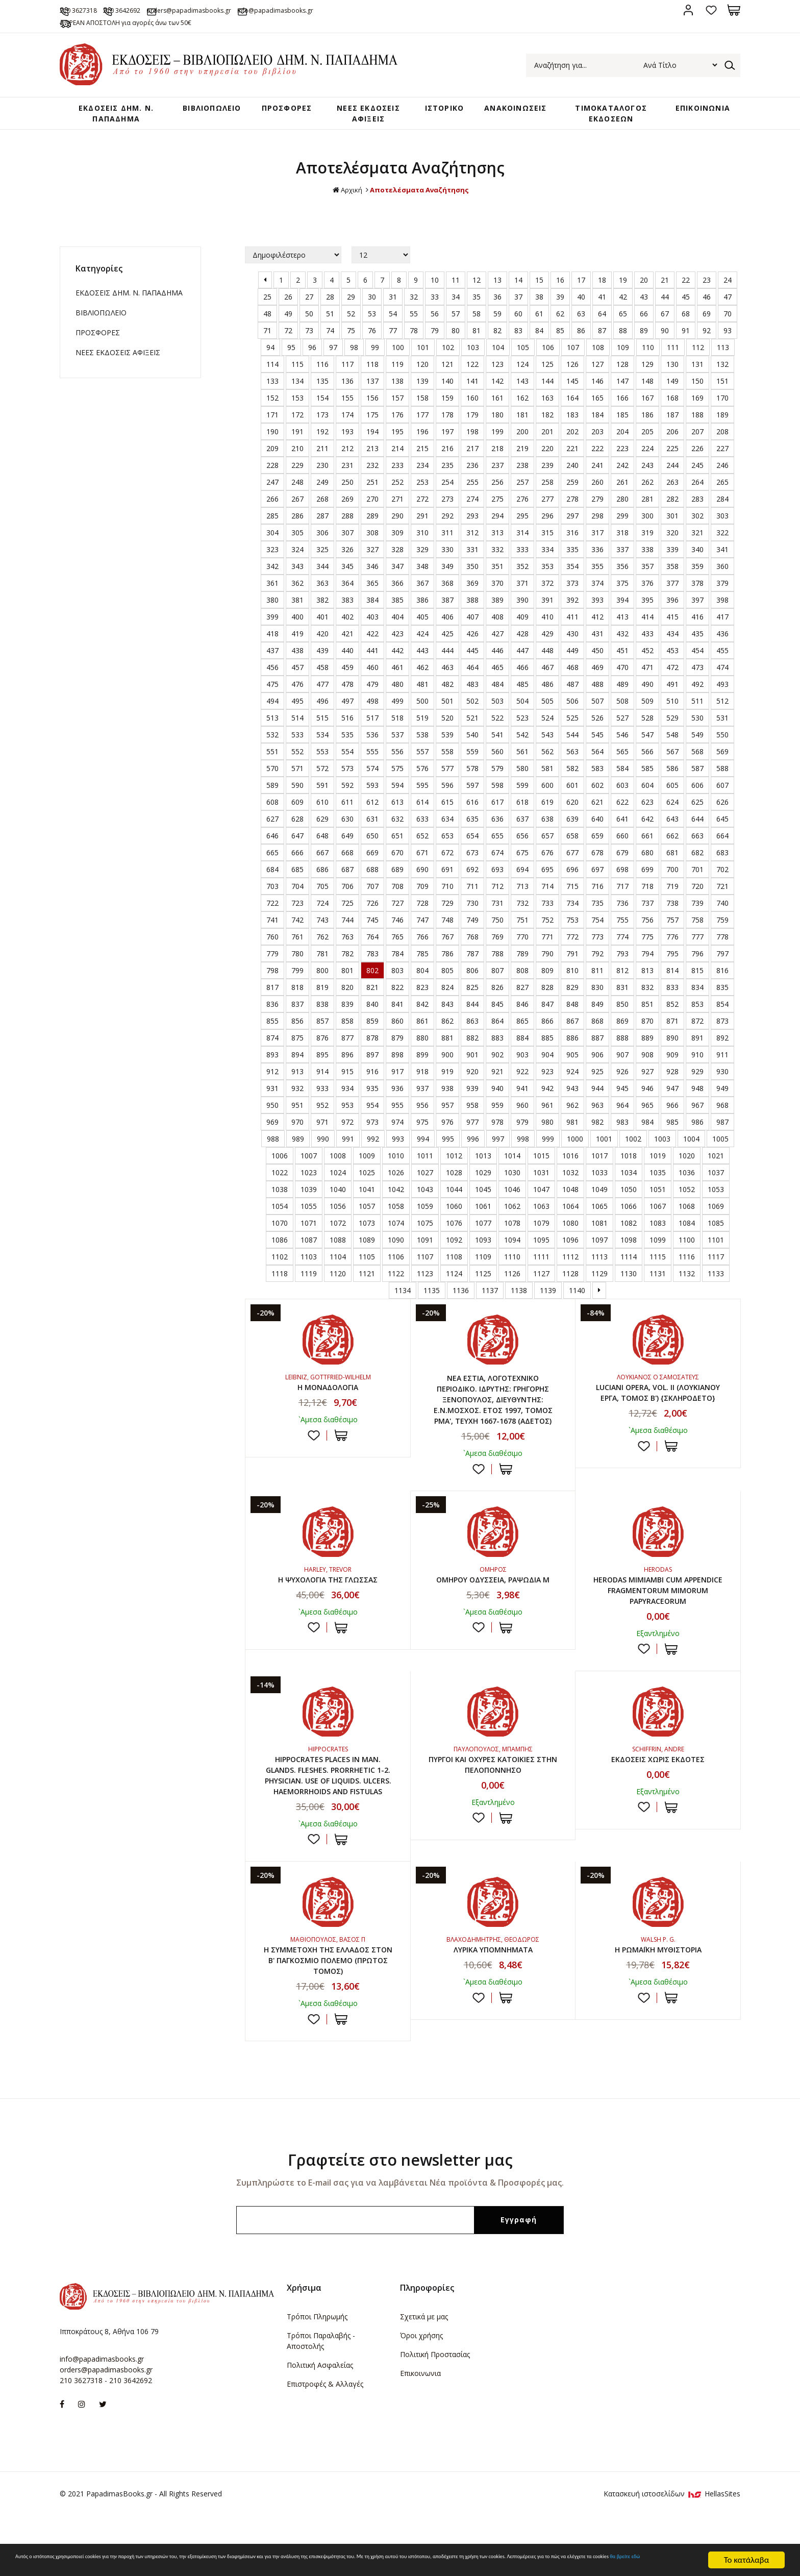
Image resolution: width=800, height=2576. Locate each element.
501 (447, 722)
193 (347, 452)
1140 (577, 1311)
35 (476, 318)
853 (697, 1025)
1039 (309, 1210)
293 (472, 536)
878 (372, 1058)
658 (572, 856)
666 (297, 873)
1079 (541, 1244)
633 (422, 840)
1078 (512, 1244)
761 (297, 957)
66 (644, 334)
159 (447, 419)
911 (722, 1075)
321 (697, 553)
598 (497, 806)
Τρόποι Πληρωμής (317, 2372)
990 (323, 1160)
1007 (309, 1176)
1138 (519, 1311)
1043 (425, 1210)
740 (722, 924)
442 (397, 671)
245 (697, 486)
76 (372, 351)
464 (472, 688)
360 (722, 587)
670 (397, 873)
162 (522, 419)
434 (672, 654)
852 (672, 1025)
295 (522, 536)
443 (422, 671)
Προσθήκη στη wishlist (314, 1458)
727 (397, 924)
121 (447, 385)
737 (647, 924)
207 (697, 452)
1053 (716, 1210)
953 (347, 1126)
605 (672, 806)
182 (547, 435)
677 (572, 873)
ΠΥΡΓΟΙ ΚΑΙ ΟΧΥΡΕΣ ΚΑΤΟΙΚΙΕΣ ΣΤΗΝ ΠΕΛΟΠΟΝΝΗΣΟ (493, 1799)
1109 (483, 1277)
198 (472, 452)
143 (522, 402)
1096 (570, 1261)
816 (722, 991)
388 (472, 621)
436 (722, 654)
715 (572, 907)
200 (522, 452)
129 (647, 385)
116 (322, 385)
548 (672, 755)
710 (447, 907)
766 (422, 957)
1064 (570, 1227)
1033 (599, 1193)
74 (330, 351)
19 (623, 301)
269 (347, 520)
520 (447, 739)
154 (322, 419)
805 (447, 991)
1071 (309, 1244)
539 (447, 755)
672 (447, 873)
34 (456, 318)
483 (472, 705)
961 (547, 1126)
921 (497, 1092)
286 (297, 536)
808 (522, 991)
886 (572, 1058)
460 (372, 688)
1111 (541, 1277)
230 (322, 486)
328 (397, 570)
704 (297, 907)
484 (497, 705)
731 (497, 924)
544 (572, 755)
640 (597, 840)
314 (522, 553)
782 (347, 974)
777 (697, 957)
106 (548, 368)
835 (722, 1008)
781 (322, 974)
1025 (367, 1193)
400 (297, 637)
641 (622, 840)
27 (309, 318)
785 (422, 974)
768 (472, 957)
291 (422, 536)
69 (707, 334)
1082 (628, 1244)
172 (297, 435)
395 (647, 621)
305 (297, 553)
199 (497, 452)
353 (547, 587)
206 (672, 452)
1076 (454, 1244)
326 (347, 570)
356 (622, 587)
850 (622, 1025)
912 (272, 1092)
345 (347, 587)
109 (623, 368)
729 (447, 924)
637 (522, 840)
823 (422, 1008)
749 (472, 941)
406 (447, 637)
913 (297, 1092)
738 (672, 924)
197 (447, 452)
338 (647, 570)
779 (272, 974)
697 (597, 890)
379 (722, 604)
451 (622, 671)
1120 (338, 1294)
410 (547, 637)
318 (622, 553)
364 (347, 604)
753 (572, 941)
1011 (425, 1176)
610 (322, 823)
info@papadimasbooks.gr (383, 9)
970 (297, 1143)
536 (372, 755)
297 (572, 536)
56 (435, 334)
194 (372, 452)
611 (347, 823)
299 (622, 536)
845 (497, 1025)
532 (272, 755)
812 (622, 991)
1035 (657, 1193)
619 (547, 823)
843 (447, 1025)
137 (372, 402)
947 (672, 1109)
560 (497, 772)
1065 (599, 1227)
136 (347, 402)
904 (547, 1075)
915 (347, 1092)
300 (647, 536)
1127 (541, 1294)
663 (697, 856)
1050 (628, 1210)
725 (347, 924)
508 (622, 722)
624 (672, 823)
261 (622, 503)
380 (272, 621)
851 (647, 1025)
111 (673, 368)
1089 (367, 1261)
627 (272, 840)
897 (372, 1075)
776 (672, 957)
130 (672, 385)
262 (647, 503)
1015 (541, 1176)
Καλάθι (734, 10)
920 (472, 1092)
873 (722, 1042)
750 (497, 941)
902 (497, 1075)
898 (397, 1075)
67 (665, 334)
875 (297, 1058)
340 (697, 570)
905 (572, 1075)
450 (597, 671)
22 (686, 301)
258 (547, 503)
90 (665, 351)
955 (397, 1126)
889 (647, 1058)
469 (597, 688)
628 (297, 840)
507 (597, 722)
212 (347, 469)
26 (288, 318)
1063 (541, 1227)
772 (572, 957)
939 (472, 1109)
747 (422, 941)
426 (472, 654)
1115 (657, 1277)
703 (272, 907)
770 (522, 957)
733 (547, 924)
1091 (425, 1261)
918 (422, 1092)
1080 (570, 1244)
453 (672, 671)
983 (622, 1143)
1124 (454, 1294)
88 (623, 351)
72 (288, 351)
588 (722, 789)
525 (572, 739)
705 (322, 907)
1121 (367, 1294)
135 (322, 402)
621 (597, 823)
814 (672, 991)
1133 (716, 1294)
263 (672, 503)
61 (539, 334)
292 (447, 536)
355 (597, 587)
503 (497, 722)
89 (644, 351)
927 (647, 1092)
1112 (570, 1277)
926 (622, 1092)
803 (397, 991)
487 (572, 705)
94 (270, 368)
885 (547, 1058)
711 (472, 907)
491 (672, 705)
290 (397, 536)
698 (622, 890)
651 (397, 856)
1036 (687, 1193)
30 (372, 318)
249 (322, 503)
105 (523, 368)
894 (297, 1075)
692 (472, 890)
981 (572, 1143)
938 (447, 1109)
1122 (396, 1294)
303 (722, 536)
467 (547, 688)
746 (397, 941)
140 (447, 402)
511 (697, 722)
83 (518, 351)
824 (447, 1008)
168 (672, 419)
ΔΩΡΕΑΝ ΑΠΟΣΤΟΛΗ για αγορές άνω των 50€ (160, 22)
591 (322, 806)
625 (697, 823)
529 (672, 739)
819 (322, 1008)
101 (423, 368)
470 (622, 688)
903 (522, 1075)
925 (597, 1092)
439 (322, 671)
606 (697, 806)
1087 (309, 1261)
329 (422, 570)
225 (672, 469)
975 (422, 1143)
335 (572, 570)
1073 (367, 1244)
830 (597, 1008)
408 (497, 637)
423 (397, 654)
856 (297, 1042)
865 (522, 1042)
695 (547, 890)
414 (647, 637)
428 (522, 654)
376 (647, 604)
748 (447, 941)
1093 (483, 1261)
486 (547, 705)
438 (297, 671)
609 (297, 823)
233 (397, 486)
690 (422, 890)
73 (309, 351)
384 (372, 621)
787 (472, 974)
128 (622, 385)
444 (447, 671)
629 (322, 840)
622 (622, 823)
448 (547, 671)
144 (547, 402)
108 (598, 368)
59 (497, 334)
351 (497, 587)
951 (297, 1126)
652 (422, 856)
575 (397, 789)
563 (572, 772)
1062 (512, 1227)
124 (522, 385)
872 (697, 1042)
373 (572, 604)
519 (422, 739)
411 (572, 637)
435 (697, 654)
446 (497, 671)
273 (447, 520)
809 (547, 991)
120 (422, 385)
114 (272, 385)
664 (722, 856)
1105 (367, 1277)
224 (647, 469)
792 (597, 974)
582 (572, 789)
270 (372, 520)
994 (423, 1160)
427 (497, 654)
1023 (309, 1193)
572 (322, 789)
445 (472, 671)
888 (622, 1058)
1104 (338, 1277)
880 (422, 1058)
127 (597, 385)
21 (665, 301)
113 (723, 368)
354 (572, 587)
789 (522, 974)
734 (572, 924)
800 (322, 991)
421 (347, 654)
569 (722, 772)
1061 (483, 1227)
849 (597, 1025)
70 (727, 334)
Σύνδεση (688, 10)
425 (447, 654)
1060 (454, 1227)
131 (697, 385)
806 (472, 991)
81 (476, 351)
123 (497, 385)
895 (322, 1075)
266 (272, 520)
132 (722, 385)
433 (647, 654)
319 (647, 553)
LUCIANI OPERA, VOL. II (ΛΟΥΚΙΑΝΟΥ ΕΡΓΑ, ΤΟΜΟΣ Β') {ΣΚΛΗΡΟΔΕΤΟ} (658, 1421)
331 (472, 570)
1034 (628, 1193)
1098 (628, 1261)
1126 (512, 1294)
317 (597, 553)
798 (272, 991)
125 (547, 385)
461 (397, 688)
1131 (657, 1294)
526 (597, 739)
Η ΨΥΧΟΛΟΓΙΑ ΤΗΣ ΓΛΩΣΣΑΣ (327, 1608)
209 (272, 469)
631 (372, 840)
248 (297, 503)
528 (647, 739)
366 (397, 604)
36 (497, 318)
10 (435, 301)
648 (322, 856)
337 (622, 570)
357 (647, 587)
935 (372, 1109)
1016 (570, 1176)
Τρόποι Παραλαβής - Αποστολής (321, 2397)
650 (372, 856)
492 (697, 705)
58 (476, 334)
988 (273, 1160)
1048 (570, 1210)
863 (472, 1042)
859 (372, 1042)
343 (297, 587)
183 (572, 435)
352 (522, 587)
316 (572, 553)
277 (547, 520)
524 (547, 739)
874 (272, 1058)
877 (347, 1058)
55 (414, 334)
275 (497, 520)
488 (597, 705)
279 (597, 520)
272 (422, 520)
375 (622, 604)
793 (622, 974)
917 (397, 1092)
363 (322, 604)
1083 (657, 1244)
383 (347, 621)
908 (647, 1075)
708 (397, 907)
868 (597, 1042)
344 (322, 587)
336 (597, 570)
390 (522, 621)
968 (722, 1126)
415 (672, 637)
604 (647, 806)
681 (672, 873)
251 (372, 503)
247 (272, 503)
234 (422, 486)
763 (347, 957)
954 (372, 1126)
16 (560, 301)
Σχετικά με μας (424, 2372)
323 (272, 570)
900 (447, 1075)
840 (372, 1025)
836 (272, 1025)
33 (435, 318)
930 (722, 1092)
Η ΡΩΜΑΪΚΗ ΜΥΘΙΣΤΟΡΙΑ (658, 2002)
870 (647, 1042)
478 (347, 705)
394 (622, 621)
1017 (599, 1176)
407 (472, 637)
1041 (367, 1210)
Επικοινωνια (420, 2429)
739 (697, 924)
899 (422, 1075)
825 (472, 1008)
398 (722, 621)
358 (672, 587)
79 (435, 351)
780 (297, 974)
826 (497, 1008)
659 (597, 856)
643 (672, 840)
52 (351, 334)
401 (322, 637)
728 (422, 924)
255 (472, 503)
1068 (687, 1227)
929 (697, 1092)
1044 (454, 1210)
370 (497, 604)
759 (722, 941)
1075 (425, 1244)
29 (351, 318)
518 (397, 739)
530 (697, 739)
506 (572, 722)
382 (322, 621)
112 (698, 368)
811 (597, 991)
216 (447, 469)
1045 (483, 1210)
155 (347, 419)
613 (397, 823)
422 (372, 654)
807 (497, 991)
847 (547, 1025)
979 (522, 1143)
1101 (716, 1261)
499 (397, 722)
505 (547, 722)
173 (322, 435)
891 (697, 1058)
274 (472, 520)
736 (622, 924)
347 (397, 587)
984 (647, 1143)
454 (697, 671)
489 (622, 705)
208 (722, 452)
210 (297, 469)
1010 (396, 1176)
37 (518, 318)
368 (447, 604)
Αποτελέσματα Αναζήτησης (420, 210)
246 (722, 486)
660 (622, 856)
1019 (657, 1176)
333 (522, 570)
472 (672, 688)
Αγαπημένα (711, 10)
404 (397, 637)
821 (372, 1008)
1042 (396, 1210)
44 (665, 318)
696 (572, 890)
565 (622, 772)
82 (497, 351)
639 (572, 840)
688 (372, 890)
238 (522, 486)
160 (472, 419)
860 (397, 1042)
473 (697, 688)
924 (572, 1092)
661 (647, 856)
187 (672, 435)
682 (697, 873)
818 (297, 1008)
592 (347, 806)
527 (622, 739)
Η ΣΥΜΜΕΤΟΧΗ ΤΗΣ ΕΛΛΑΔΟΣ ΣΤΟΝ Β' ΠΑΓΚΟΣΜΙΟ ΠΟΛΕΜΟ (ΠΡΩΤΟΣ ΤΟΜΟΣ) (328, 2014)
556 (397, 772)
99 (375, 368)
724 (322, 924)
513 (272, 739)
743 (322, 941)
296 (547, 536)
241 (597, 486)
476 (297, 705)
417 (722, 637)
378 (697, 604)
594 (397, 806)
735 (597, 924)
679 (622, 873)
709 (422, 907)
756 (647, 941)
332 (497, 570)
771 (547, 957)
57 (456, 334)
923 (547, 1092)
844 (472, 1025)
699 (647, 890)
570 (272, 789)
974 (397, 1143)
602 (597, 806)
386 (422, 621)
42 (623, 318)
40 (581, 318)
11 (456, 301)
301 (672, 536)
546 (622, 755)
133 (272, 402)
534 (322, 755)
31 (393, 318)
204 (622, 452)
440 (347, 671)
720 (697, 907)
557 (422, 772)
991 (348, 1160)
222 (597, 469)
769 (497, 957)
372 (547, 604)
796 (697, 974)
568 (697, 772)
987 (722, 1143)
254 (447, 503)
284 (722, 520)
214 (397, 469)
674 (497, 873)
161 (497, 419)
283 (697, 520)
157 (397, 419)
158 (422, 419)
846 (522, 1025)
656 (522, 856)
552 (297, 772)
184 (597, 435)
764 (372, 957)
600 (547, 806)
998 (523, 1160)
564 (597, 772)
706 (347, 907)
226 (697, 469)
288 (347, 536)
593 (372, 806)
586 (672, 789)
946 (647, 1109)
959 (497, 1126)
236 (472, 486)
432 (622, 654)
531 (722, 739)
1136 (461, 1311)
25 (267, 318)
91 (686, 351)
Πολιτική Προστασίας (435, 2410)
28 (330, 318)
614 (422, 823)
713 (522, 907)
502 (472, 722)
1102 (279, 1277)
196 (422, 452)
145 (572, 402)
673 (472, 873)
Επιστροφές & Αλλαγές (325, 2440)
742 (297, 941)
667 (322, 873)
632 (397, 840)
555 (372, 772)
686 (322, 890)
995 (448, 1160)
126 (572, 385)
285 (272, 536)
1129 (599, 1294)
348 (422, 587)
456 (272, 688)
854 (722, 1025)
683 (722, 873)
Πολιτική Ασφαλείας (320, 2421)
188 (697, 435)
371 (522, 604)
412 (597, 637)
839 (347, 1025)
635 (472, 840)
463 (447, 688)
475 (272, 705)
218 (497, 469)
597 (472, 806)
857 (322, 1042)
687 (347, 890)
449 (572, 671)
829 (572, 1008)
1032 (570, 1193)
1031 (541, 1193)
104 (498, 368)
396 (672, 621)
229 (297, 486)
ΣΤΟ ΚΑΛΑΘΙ (341, 1457)
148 (647, 402)
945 (622, 1109)
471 (647, 688)
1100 (687, 1261)
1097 (599, 1261)
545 (597, 755)
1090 (396, 1261)
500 (422, 722)
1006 (279, 1176)
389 (497, 621)
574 (372, 789)
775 (647, 957)
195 (397, 452)
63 (581, 334)
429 (547, 654)
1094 (512, 1261)
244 (672, 486)
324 (297, 570)
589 (272, 806)
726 (372, 924)
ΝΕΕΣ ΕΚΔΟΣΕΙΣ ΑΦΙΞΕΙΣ (365, 123)
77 (393, 351)
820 (347, 1008)
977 (472, 1143)
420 (322, 654)
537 (397, 755)
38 (539, 318)
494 (272, 722)
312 (472, 553)
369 (472, 604)
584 (622, 789)
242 (622, 486)
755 (622, 941)
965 (647, 1126)
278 (572, 520)
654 (472, 856)
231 (347, 486)
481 (422, 705)
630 (347, 840)
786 (447, 974)
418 (272, 654)
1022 (279, 1193)
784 (397, 974)
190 (272, 452)
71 (267, 351)
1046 (512, 1210)
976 (447, 1143)
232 (372, 486)
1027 (425, 1193)
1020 (687, 1176)
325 (322, 570)
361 (272, 604)
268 (322, 520)
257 (522, 503)
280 (622, 520)
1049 (599, 1210)
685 (297, 890)
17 (581, 301)
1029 (483, 1193)
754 (597, 941)
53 (372, 334)
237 (497, 486)
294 (497, 536)
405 (422, 637)
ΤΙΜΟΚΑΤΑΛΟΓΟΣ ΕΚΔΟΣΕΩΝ (608, 117)
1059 (425, 1227)
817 (272, 1008)
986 (697, 1143)
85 (560, 351)
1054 (279, 1227)
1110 (512, 1277)
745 (372, 941)
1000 (575, 1160)
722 (272, 924)
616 (472, 823)
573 (347, 789)
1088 (338, 1261)
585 (647, 789)
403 (372, 637)
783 (372, 974)
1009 (367, 1176)
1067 (657, 1227)
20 (644, 301)
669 (372, 873)
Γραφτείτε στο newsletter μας (400, 2216)
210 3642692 (163, 9)
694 (522, 890)
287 (322, 536)
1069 (716, 1227)
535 (347, 755)
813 (647, 991)
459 (347, 688)
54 (393, 334)
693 (497, 890)
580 (522, 789)
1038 (279, 1210)
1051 (657, 1210)
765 (397, 957)
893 (272, 1075)
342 (272, 587)
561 (522, 772)
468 (572, 688)
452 (647, 671)
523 (522, 739)
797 (722, 974)
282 (672, 520)
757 (672, 941)
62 (560, 334)
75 (351, 351)
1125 (483, 1294)
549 (697, 755)
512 (722, 722)
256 (497, 503)
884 (522, 1058)
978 (497, 1143)
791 (572, 974)
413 (622, 637)
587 (697, 789)
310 (422, 553)
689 (397, 890)
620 (572, 823)
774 (622, 957)
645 (722, 840)
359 (697, 587)
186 (647, 435)
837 (297, 1025)
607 (722, 806)
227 (722, 469)
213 (372, 469)
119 (397, 385)
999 (548, 1160)
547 (647, 755)
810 (572, 991)
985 (672, 1143)
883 (497, 1058)
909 (672, 1075)
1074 (396, 1244)
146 (597, 402)
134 (297, 402)
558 (447, 772)
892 (722, 1058)
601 (572, 806)
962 (572, 1126)
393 (597, 621)
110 (648, 368)
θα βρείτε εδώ (377, 2564)
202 (572, 452)
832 (647, 1008)
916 (372, 1092)
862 (447, 1042)
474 (722, 688)
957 (447, 1126)
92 (707, 351)
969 (272, 1143)
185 (622, 435)
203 (597, 452)
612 (372, 823)
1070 (279, 1244)
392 (572, 621)
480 (397, 705)
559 (472, 772)
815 (697, 991)
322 (722, 553)
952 (322, 1126)
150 (697, 402)
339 (672, 570)
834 (697, 1008)
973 (372, 1143)
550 (722, 755)
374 (597, 604)
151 (722, 402)
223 (622, 469)
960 (522, 1126)
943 (572, 1109)
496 (322, 722)
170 (722, 419)
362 (297, 604)
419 (297, 654)
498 (372, 722)
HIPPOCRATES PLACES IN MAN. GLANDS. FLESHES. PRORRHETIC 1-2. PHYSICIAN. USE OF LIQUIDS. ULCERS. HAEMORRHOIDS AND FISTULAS (328, 1818)
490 (647, 705)
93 (727, 351)
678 (597, 873)
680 (647, 873)
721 (722, 907)
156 (372, 419)
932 (297, 1109)
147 (622, 402)
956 (422, 1126)
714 (547, 907)
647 (297, 856)
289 (372, 536)
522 (497, 739)
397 (697, 621)
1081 (599, 1244)
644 (697, 840)
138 (397, 402)
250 (347, 503)
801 (347, 991)
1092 (454, 1261)
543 (547, 755)
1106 (396, 1277)
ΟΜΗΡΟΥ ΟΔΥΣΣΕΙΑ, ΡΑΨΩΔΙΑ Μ (493, 1608)
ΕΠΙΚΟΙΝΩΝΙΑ (699, 112)
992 (373, 1160)
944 (597, 1109)
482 (447, 705)
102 (448, 368)
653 (447, 856)
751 (522, 941)
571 (297, 789)
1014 (512, 1176)
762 (322, 957)
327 (372, 570)
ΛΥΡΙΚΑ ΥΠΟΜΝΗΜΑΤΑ (492, 2002)
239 (547, 486)
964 (622, 1126)
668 (347, 873)
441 (372, 671)
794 (647, 974)
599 (522, 806)
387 (447, 621)
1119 (309, 1294)
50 (309, 334)
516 (347, 739)
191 (297, 452)
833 (672, 1008)
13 (497, 301)
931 (272, 1109)
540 (472, 755)
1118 (279, 1294)
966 (672, 1126)
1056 (338, 1227)
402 (347, 637)
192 (322, 452)
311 (447, 553)
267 (297, 520)
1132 (687, 1294)
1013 (483, 1176)
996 (473, 1160)
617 (497, 823)
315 (547, 553)
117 (347, 385)
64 (602, 334)
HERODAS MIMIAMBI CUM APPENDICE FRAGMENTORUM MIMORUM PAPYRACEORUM (658, 1621)
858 (347, 1042)
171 (272, 435)
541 (497, 755)
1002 (633, 1160)
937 (422, 1109)
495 (297, 722)
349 (447, 587)
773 (597, 957)
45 (686, 318)
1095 (541, 1261)
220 (547, 469)
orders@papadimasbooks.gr (260, 9)
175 (372, 435)
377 (672, 604)
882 (472, 1058)
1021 (716, 1176)
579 (497, 789)
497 (347, 722)
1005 (720, 1160)
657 (547, 856)
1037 (716, 1193)
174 (347, 435)
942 (547, 1109)
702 (722, 890)
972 (347, 1143)
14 (518, 301)
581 (547, 789)
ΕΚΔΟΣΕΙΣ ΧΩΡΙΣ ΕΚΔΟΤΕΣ (658, 1793)
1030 (512, 1193)
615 (447, 823)
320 (672, 553)
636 (497, 840)
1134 (402, 1311)
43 (644, 318)
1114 (628, 1277)
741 (272, 941)
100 (398, 368)
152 (272, 419)
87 (602, 351)
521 (472, 739)
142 (497, 402)
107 (573, 368)
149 (672, 402)
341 (722, 570)
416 (697, 637)
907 (622, 1075)
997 (498, 1160)
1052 (687, 1210)
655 (497, 856)
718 (647, 907)
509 (647, 722)
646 (272, 856)
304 (272, 553)
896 (347, 1075)
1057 (367, 1227)
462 (422, 688)
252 (397, 503)
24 (727, 301)
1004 (691, 1160)
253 (422, 503)
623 (647, 823)
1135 (431, 1311)
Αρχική (344, 211)
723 (297, 924)
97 (333, 368)
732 (522, 924)
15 (539, 301)
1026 (396, 1193)
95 (291, 368)
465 (497, 688)
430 (572, 654)
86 (581, 351)
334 (547, 570)
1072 (338, 1244)
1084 (687, 1244)
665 (272, 873)
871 (672, 1042)
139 (422, 402)
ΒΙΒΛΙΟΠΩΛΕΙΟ (204, 112)
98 (354, 368)
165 (597, 419)
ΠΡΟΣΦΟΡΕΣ (285, 112)
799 (297, 991)
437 (272, 671)
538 (422, 755)
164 (572, 419)
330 (447, 570)
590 (297, 806)
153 (297, 419)
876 (322, 1058)
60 (518, 334)
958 (472, 1126)
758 (697, 941)
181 (522, 435)
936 (397, 1109)
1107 (425, 1277)
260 (597, 503)
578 (472, 789)
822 (397, 1008)
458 (322, 688)
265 (722, 503)
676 (547, 873)
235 (447, 486)
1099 (657, 1261)
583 (597, 789)
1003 (662, 1160)
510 (672, 722)
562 (547, 772)
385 (397, 621)
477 (322, 705)
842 (422, 1025)
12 (476, 301)
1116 (687, 1277)
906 (597, 1075)
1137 (490, 1311)
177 (422, 435)
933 (322, 1109)
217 (472, 469)
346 (372, 587)
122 (472, 385)
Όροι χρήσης (421, 2391)
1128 (570, 1294)
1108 (454, 1277)
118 (372, 385)
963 (597, 1126)
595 (422, 806)
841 (397, 1025)
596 (447, 806)
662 (672, 856)
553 (322, 772)
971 (322, 1143)
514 (297, 739)
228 (272, 486)
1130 (628, 1294)
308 (372, 553)
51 (330, 334)
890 (672, 1058)
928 (672, 1092)
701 (697, 890)
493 (722, 705)
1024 (338, 1193)
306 (322, 553)
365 (372, 604)
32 (414, 318)
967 (697, 1126)
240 (572, 486)
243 (647, 486)
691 (447, 890)
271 (397, 520)
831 (622, 1008)
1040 (338, 1210)
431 (597, 654)
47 (727, 318)
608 (272, 823)
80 (456, 351)
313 (497, 553)
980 (547, 1143)
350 (472, 587)
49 (288, 334)
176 (397, 435)
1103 (309, 1277)
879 (397, 1058)
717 (622, 907)
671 (422, 873)
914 (322, 1092)
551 (272, 772)
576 (422, 789)
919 (447, 1092)
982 (597, 1143)
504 (522, 722)
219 (522, 469)
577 (447, 789)
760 (272, 957)
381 (297, 621)
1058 (396, 1227)
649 (347, 856)
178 (447, 435)
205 (647, 452)
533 (297, 755)
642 (647, 840)
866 (547, 1042)
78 (414, 351)
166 (622, 419)
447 (522, 671)
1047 (541, 1210)
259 (572, 503)
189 (722, 435)
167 (647, 419)
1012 (454, 1176)
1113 (599, 1277)
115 (297, 385)
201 (547, 452)
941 (522, 1109)
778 (722, 957)
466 (522, 688)
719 (672, 907)
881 (447, 1058)
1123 (425, 1294)
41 (602, 318)
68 (686, 334)
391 (547, 621)
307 (347, 553)
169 (697, 419)
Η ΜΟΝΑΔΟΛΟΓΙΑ (328, 1409)
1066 (628, 1227)
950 (272, 1126)
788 (497, 974)
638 (547, 840)
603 (622, 806)
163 (547, 419)
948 (697, 1109)
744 (347, 941)
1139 (548, 1311)
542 (522, 755)
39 (560, 318)
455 (722, 671)
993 (398, 1160)
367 (422, 604)
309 (397, 553)
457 (297, 688)
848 (572, 1025)
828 (547, 1008)
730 (472, 924)
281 (647, 520)
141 (472, 402)
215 (422, 469)
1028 (454, 1193)
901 (472, 1075)
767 (447, 957)
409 (522, 637)
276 (522, 520)
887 (597, 1058)
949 (722, 1109)
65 (623, 334)
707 (372, 907)
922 (522, 1092)
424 (422, 654)
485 (522, 705)
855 (272, 1042)
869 (622, 1042)
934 (347, 1109)
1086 (279, 1261)
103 (473, 368)
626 (722, 823)
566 (647, 772)
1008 (338, 1176)
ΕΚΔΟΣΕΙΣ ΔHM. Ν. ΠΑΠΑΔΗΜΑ (109, 117)
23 (707, 301)
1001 (604, 1160)
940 (497, 1109)
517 (372, 739)
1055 (309, 1227)
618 (522, 823)
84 (539, 351)
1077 (483, 1244)
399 (272, 637)
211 (322, 469)
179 (472, 435)
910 (697, 1075)
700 (672, 890)
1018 (628, 1176)
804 (422, 991)
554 (347, 772)
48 (267, 334)
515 (322, 739)
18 (602, 301)
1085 (716, 1244)
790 (547, 974)
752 (547, 941)
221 (572, 469)
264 (697, 503)
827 (522, 1008)
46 (707, 318)
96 (312, 368)
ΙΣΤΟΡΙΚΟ (436, 112)
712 (497, 907)
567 (672, 772)
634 (447, 840)
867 (572, 1042)
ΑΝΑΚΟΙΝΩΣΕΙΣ (513, 112)
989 (298, 1160)
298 (597, 536)
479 (372, 705)
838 (322, 1025)
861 (422, 1042)
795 (672, 974)
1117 (716, 1277)
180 (497, 435)
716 (597, 907)
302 (697, 536)
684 (272, 890)
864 (497, 1042)
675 (522, 873)
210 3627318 (96, 9)
